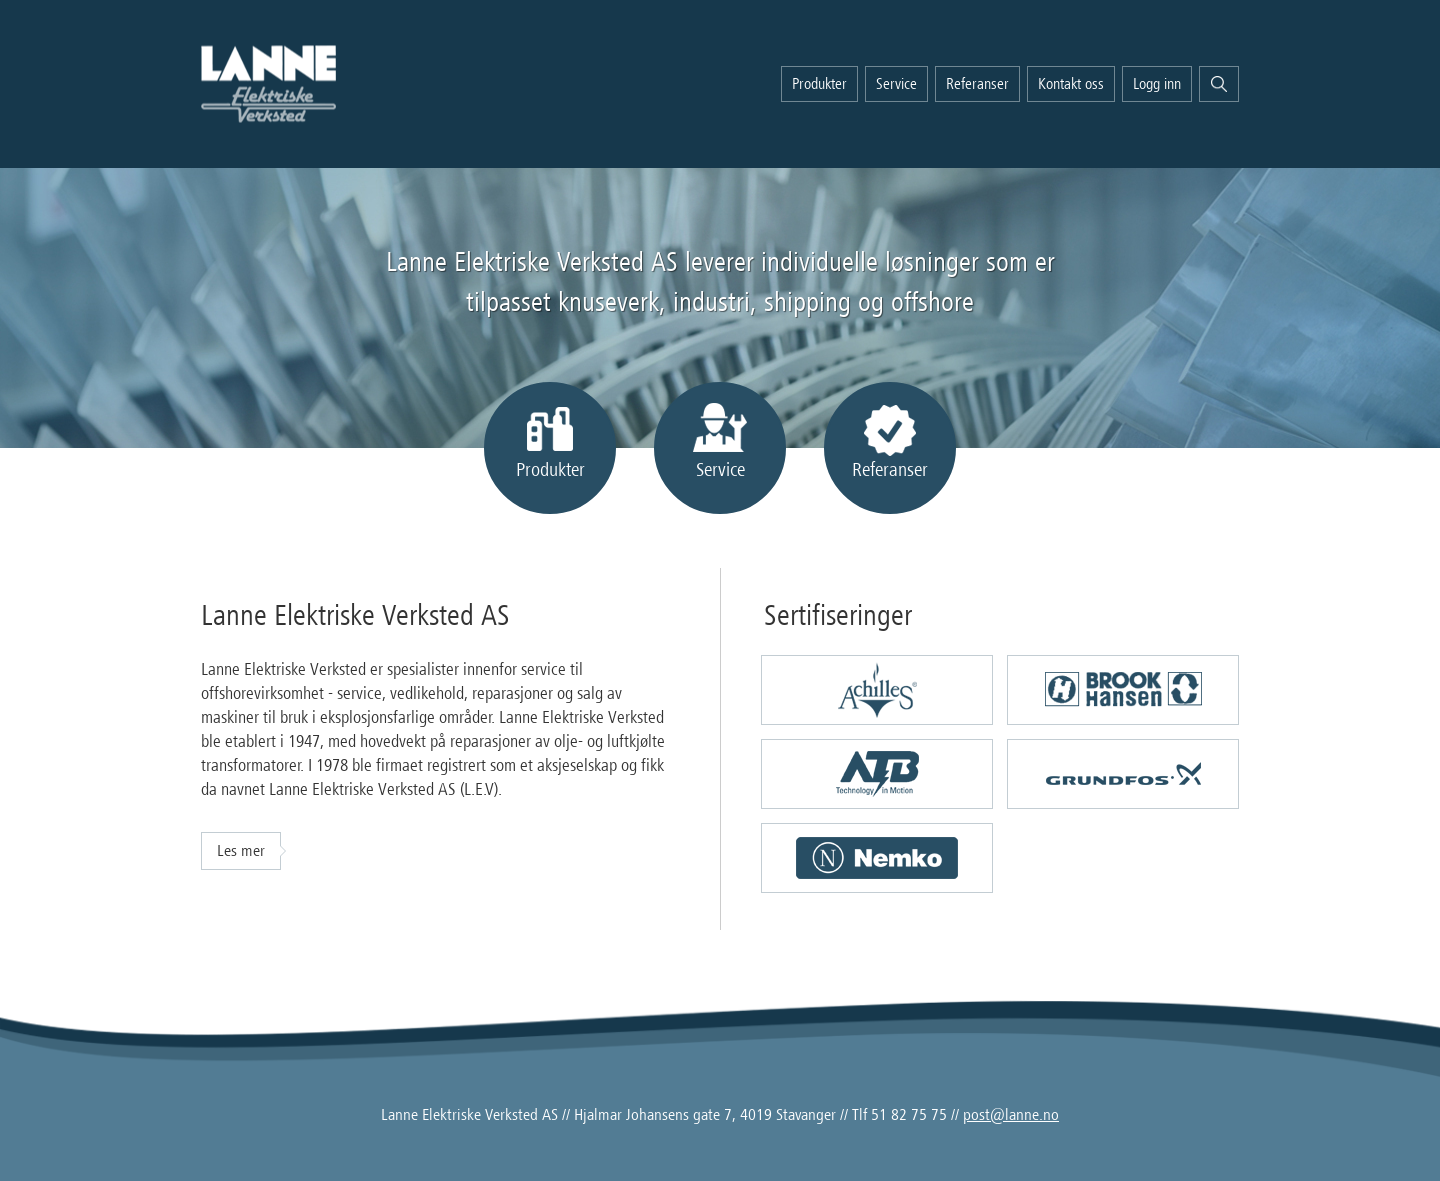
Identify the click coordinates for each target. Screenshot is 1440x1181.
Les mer (241, 851)
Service (896, 84)
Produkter (819, 84)
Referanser (977, 84)
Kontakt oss (1071, 84)
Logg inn (1157, 84)
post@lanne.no (1011, 1115)
